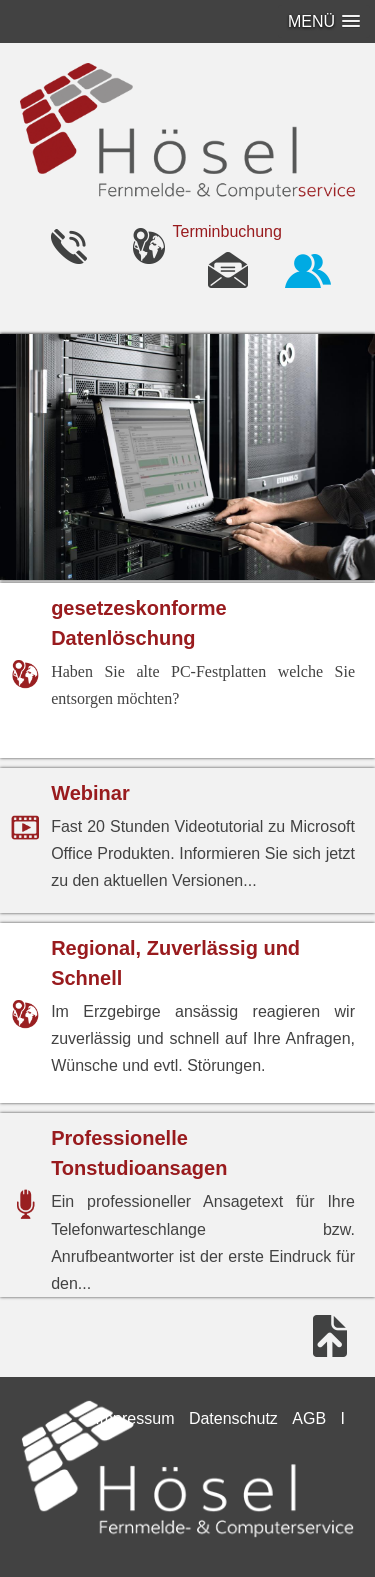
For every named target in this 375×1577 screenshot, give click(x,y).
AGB (309, 1418)
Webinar (90, 793)
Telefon (68, 245)
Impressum (134, 1418)
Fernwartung (308, 269)
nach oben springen (330, 1336)
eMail (228, 269)
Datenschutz (233, 1418)
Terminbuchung (227, 231)
